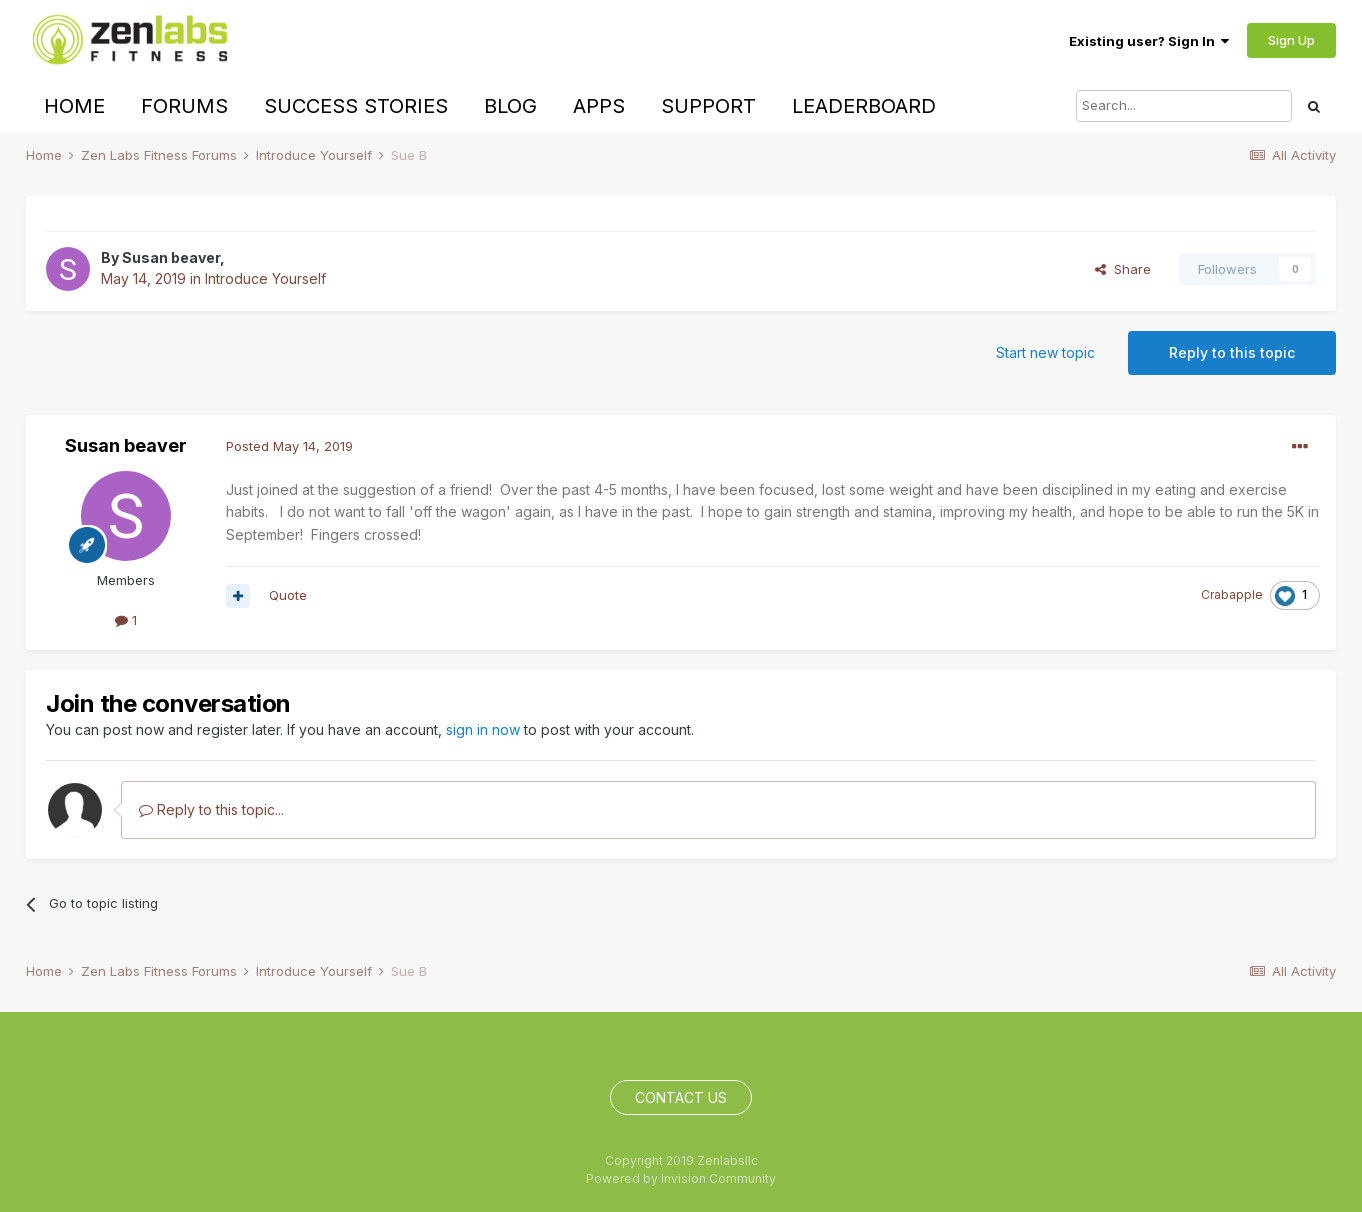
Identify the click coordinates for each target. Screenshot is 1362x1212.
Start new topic (1045, 352)
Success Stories (356, 106)
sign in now (483, 729)
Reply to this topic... (211, 809)
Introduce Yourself (265, 278)
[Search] (1184, 106)
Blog (510, 106)
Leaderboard (864, 106)
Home (74, 106)
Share (1123, 269)
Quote (288, 595)
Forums (184, 106)
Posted (289, 446)
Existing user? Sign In (1149, 41)
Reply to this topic (1232, 352)
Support (708, 106)
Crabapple (1232, 594)
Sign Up (1291, 40)
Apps (599, 106)
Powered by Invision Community (681, 1178)
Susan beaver (171, 257)
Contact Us (681, 1097)
